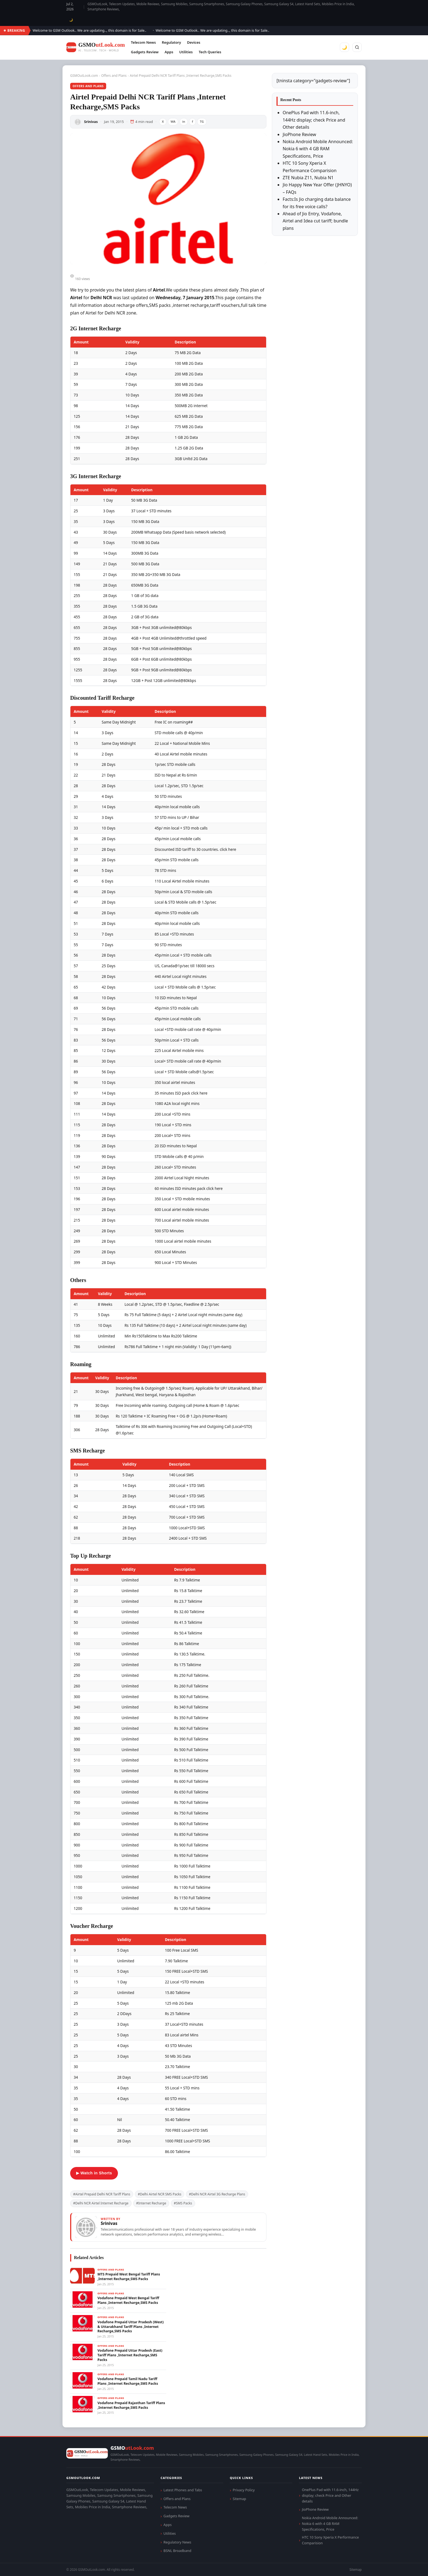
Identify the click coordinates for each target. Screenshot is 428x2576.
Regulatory (171, 42)
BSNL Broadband (177, 2550)
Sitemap (239, 2498)
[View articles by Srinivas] (168, 2227)
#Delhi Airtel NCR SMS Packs (159, 2194)
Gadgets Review (144, 51)
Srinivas (91, 121)
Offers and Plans (114, 75)
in (183, 121)
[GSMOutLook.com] (95, 47)
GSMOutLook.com (84, 75)
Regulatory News (177, 2542)
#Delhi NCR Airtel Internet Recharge (101, 2203)
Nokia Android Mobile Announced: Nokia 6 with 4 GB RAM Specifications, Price (318, 149)
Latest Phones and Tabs (183, 2489)
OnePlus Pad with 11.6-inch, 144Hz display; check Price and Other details (314, 120)
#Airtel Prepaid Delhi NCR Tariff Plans (101, 2194)
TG (202, 121)
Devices (193, 42)
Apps (169, 51)
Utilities (186, 51)
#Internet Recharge (151, 2203)
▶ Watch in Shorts (94, 2173)
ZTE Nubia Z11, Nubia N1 (308, 178)
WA (173, 121)
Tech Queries (210, 51)
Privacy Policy (244, 2489)
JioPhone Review (299, 134)
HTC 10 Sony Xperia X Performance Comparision (330, 2540)
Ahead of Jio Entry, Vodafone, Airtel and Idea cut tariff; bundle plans (315, 221)
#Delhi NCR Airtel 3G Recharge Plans (217, 2194)
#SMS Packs (183, 2203)
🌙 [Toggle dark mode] (71, 20)
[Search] (357, 47)
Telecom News (143, 42)
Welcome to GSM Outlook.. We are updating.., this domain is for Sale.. (125, 30)
